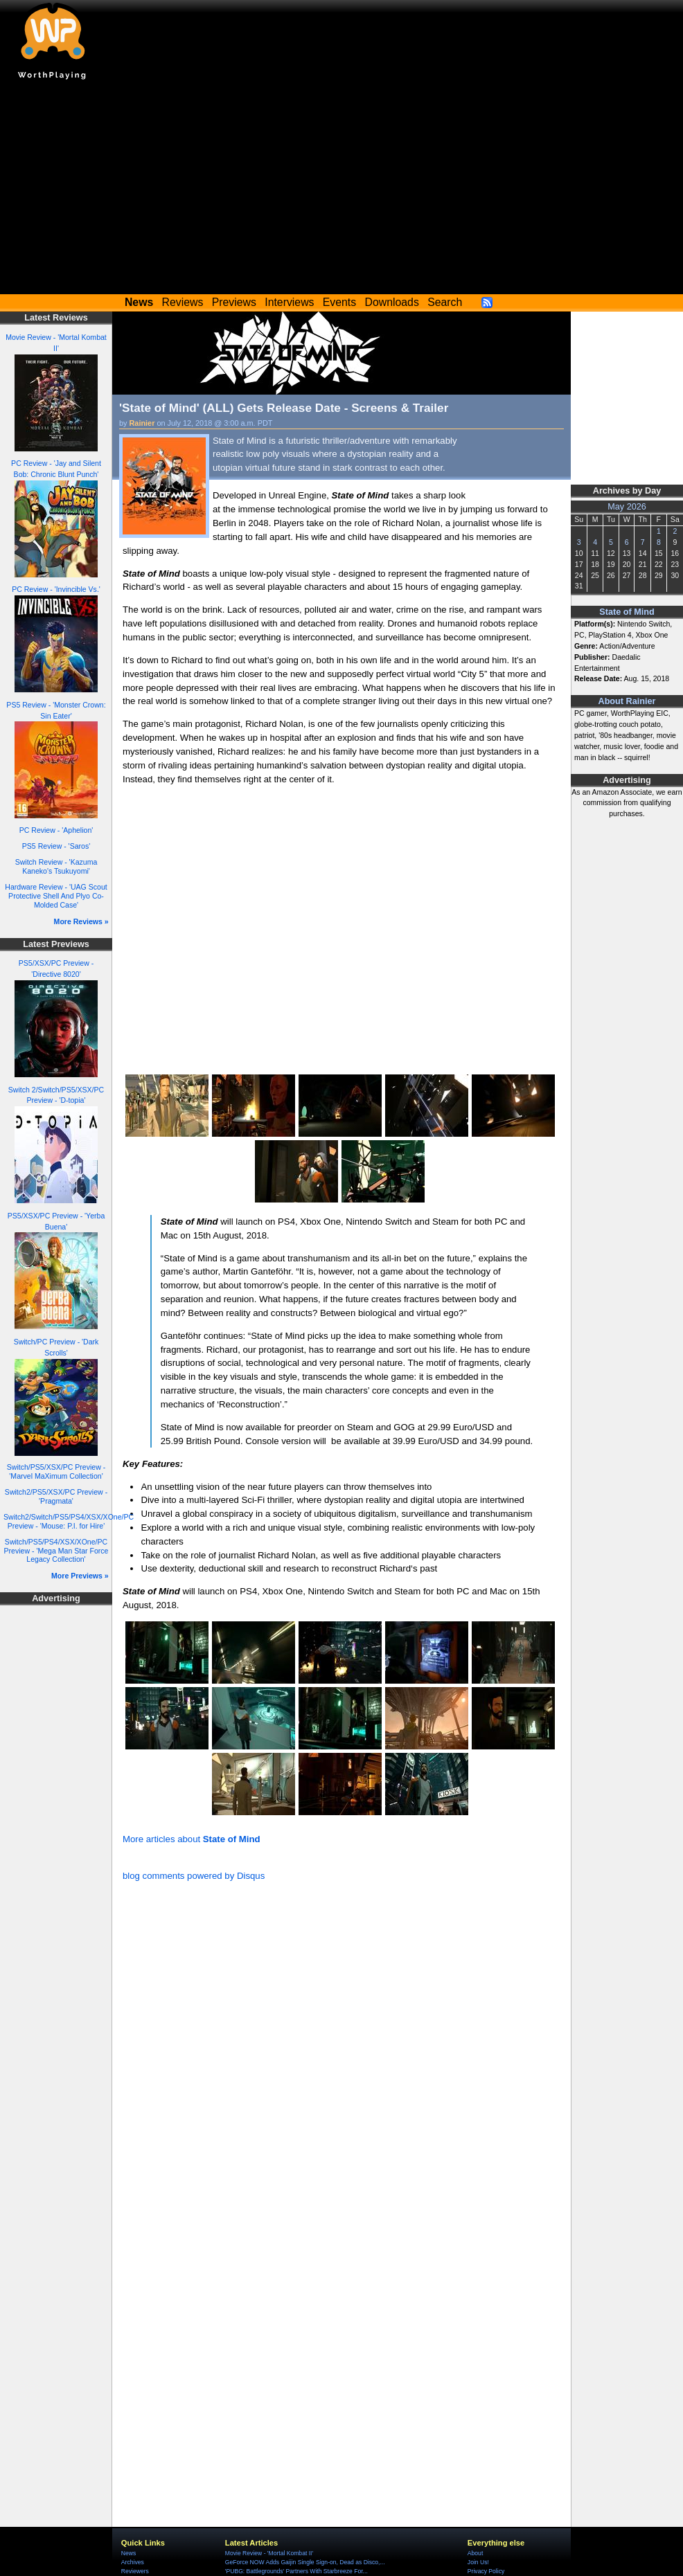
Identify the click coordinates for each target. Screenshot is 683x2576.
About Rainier (627, 701)
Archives (132, 2562)
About (475, 2553)
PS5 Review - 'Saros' (56, 846)
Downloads (392, 302)
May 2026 (626, 507)
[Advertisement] (341, 190)
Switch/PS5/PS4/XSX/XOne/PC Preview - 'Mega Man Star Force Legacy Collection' (56, 1550)
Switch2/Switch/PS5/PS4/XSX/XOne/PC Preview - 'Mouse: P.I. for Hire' (68, 1521)
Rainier (142, 423)
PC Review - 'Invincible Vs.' (56, 589)
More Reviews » (81, 921)
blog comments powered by (194, 1876)
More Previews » (80, 1575)
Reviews (183, 302)
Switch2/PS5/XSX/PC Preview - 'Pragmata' (56, 1496)
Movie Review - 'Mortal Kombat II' (269, 2553)
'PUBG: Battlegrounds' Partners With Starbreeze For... (296, 2571)
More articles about (191, 1839)
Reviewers (135, 2571)
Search (444, 302)
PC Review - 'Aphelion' (56, 830)
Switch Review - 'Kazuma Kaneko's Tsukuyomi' (56, 866)
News (128, 2553)
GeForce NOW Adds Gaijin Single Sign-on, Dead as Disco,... (305, 2562)
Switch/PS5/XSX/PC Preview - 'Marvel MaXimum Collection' (56, 1471)
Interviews (289, 302)
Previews (234, 302)
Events (339, 302)
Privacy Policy (486, 2571)
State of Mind (626, 612)
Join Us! (478, 2562)
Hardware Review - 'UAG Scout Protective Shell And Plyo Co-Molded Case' (56, 895)
